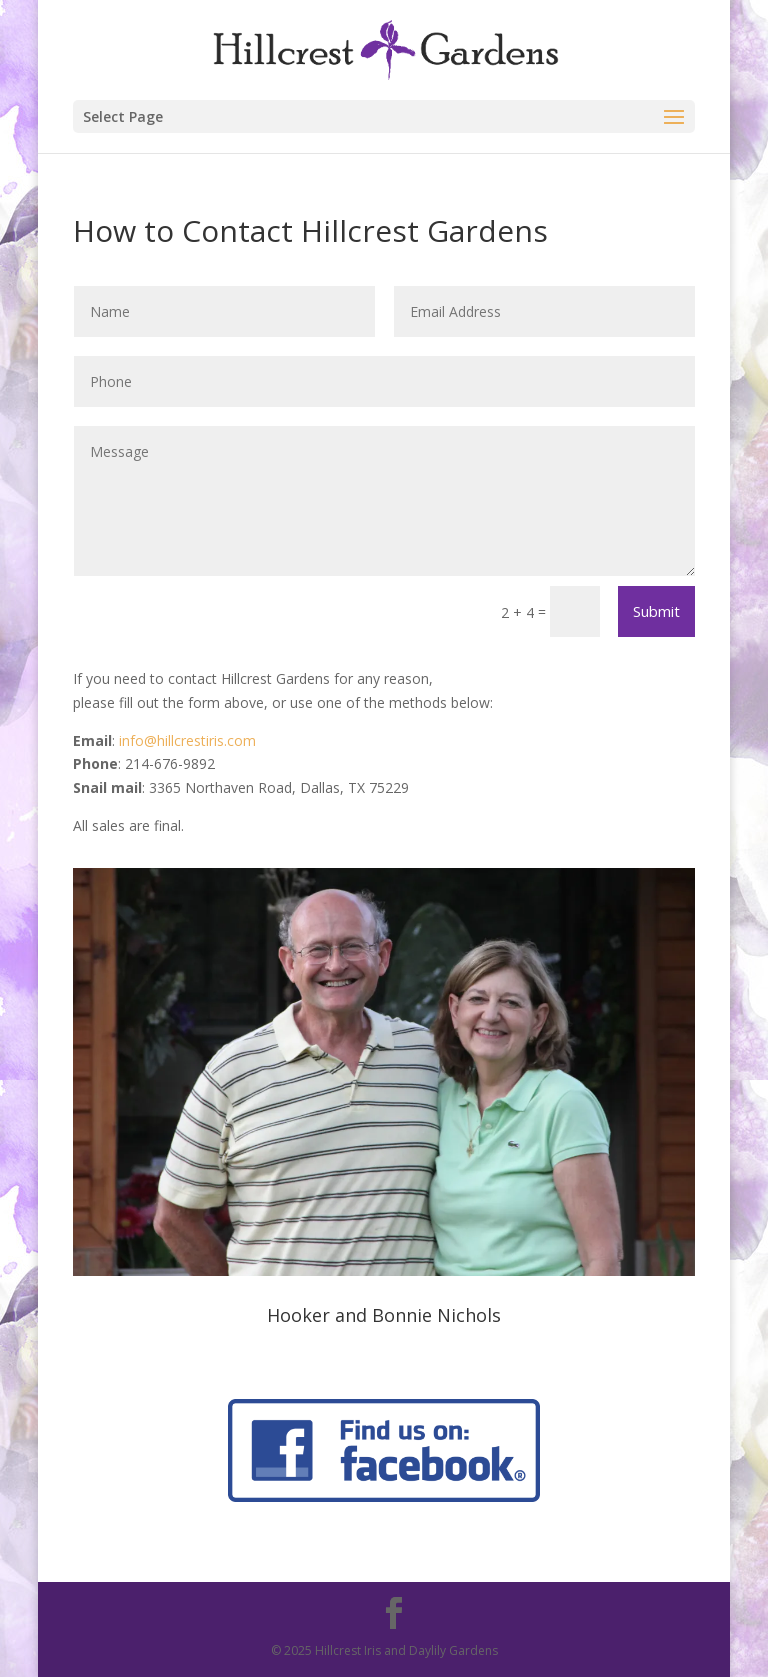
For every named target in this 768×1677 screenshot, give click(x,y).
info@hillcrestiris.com (187, 740)
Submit (656, 611)
